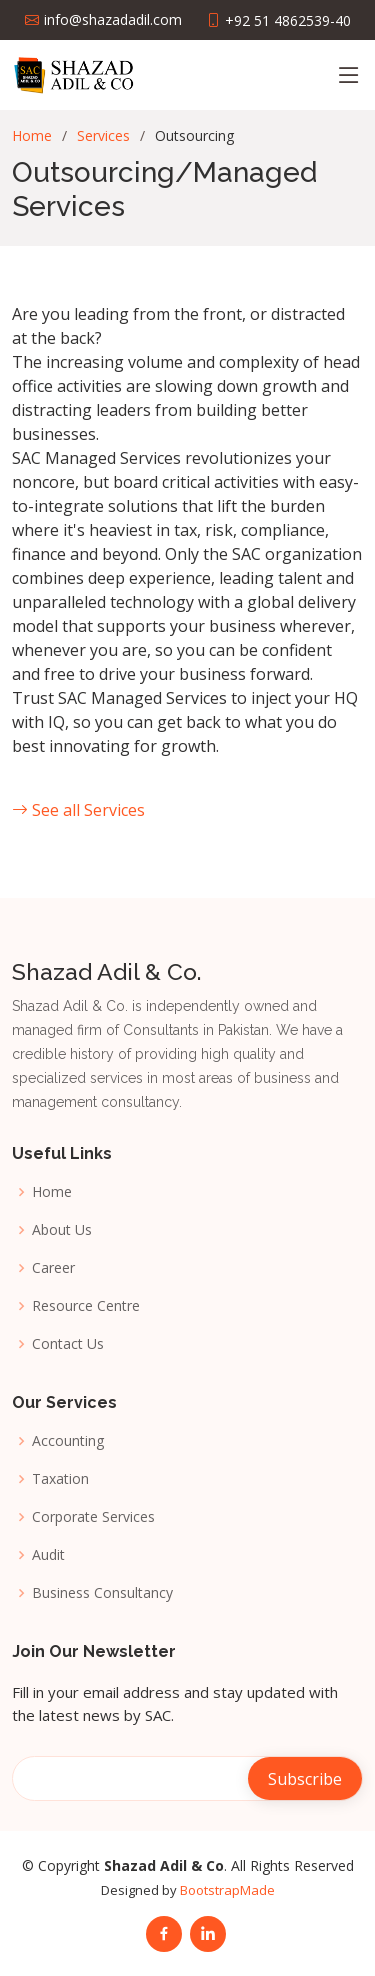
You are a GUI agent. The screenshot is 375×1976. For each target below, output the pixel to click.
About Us (62, 1230)
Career (53, 1268)
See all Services (78, 810)
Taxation (60, 1479)
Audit (48, 1555)
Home (32, 135)
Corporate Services (93, 1517)
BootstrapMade (227, 1890)
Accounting (68, 1441)
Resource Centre (86, 1306)
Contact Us (68, 1344)
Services (103, 135)
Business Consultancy (102, 1593)
